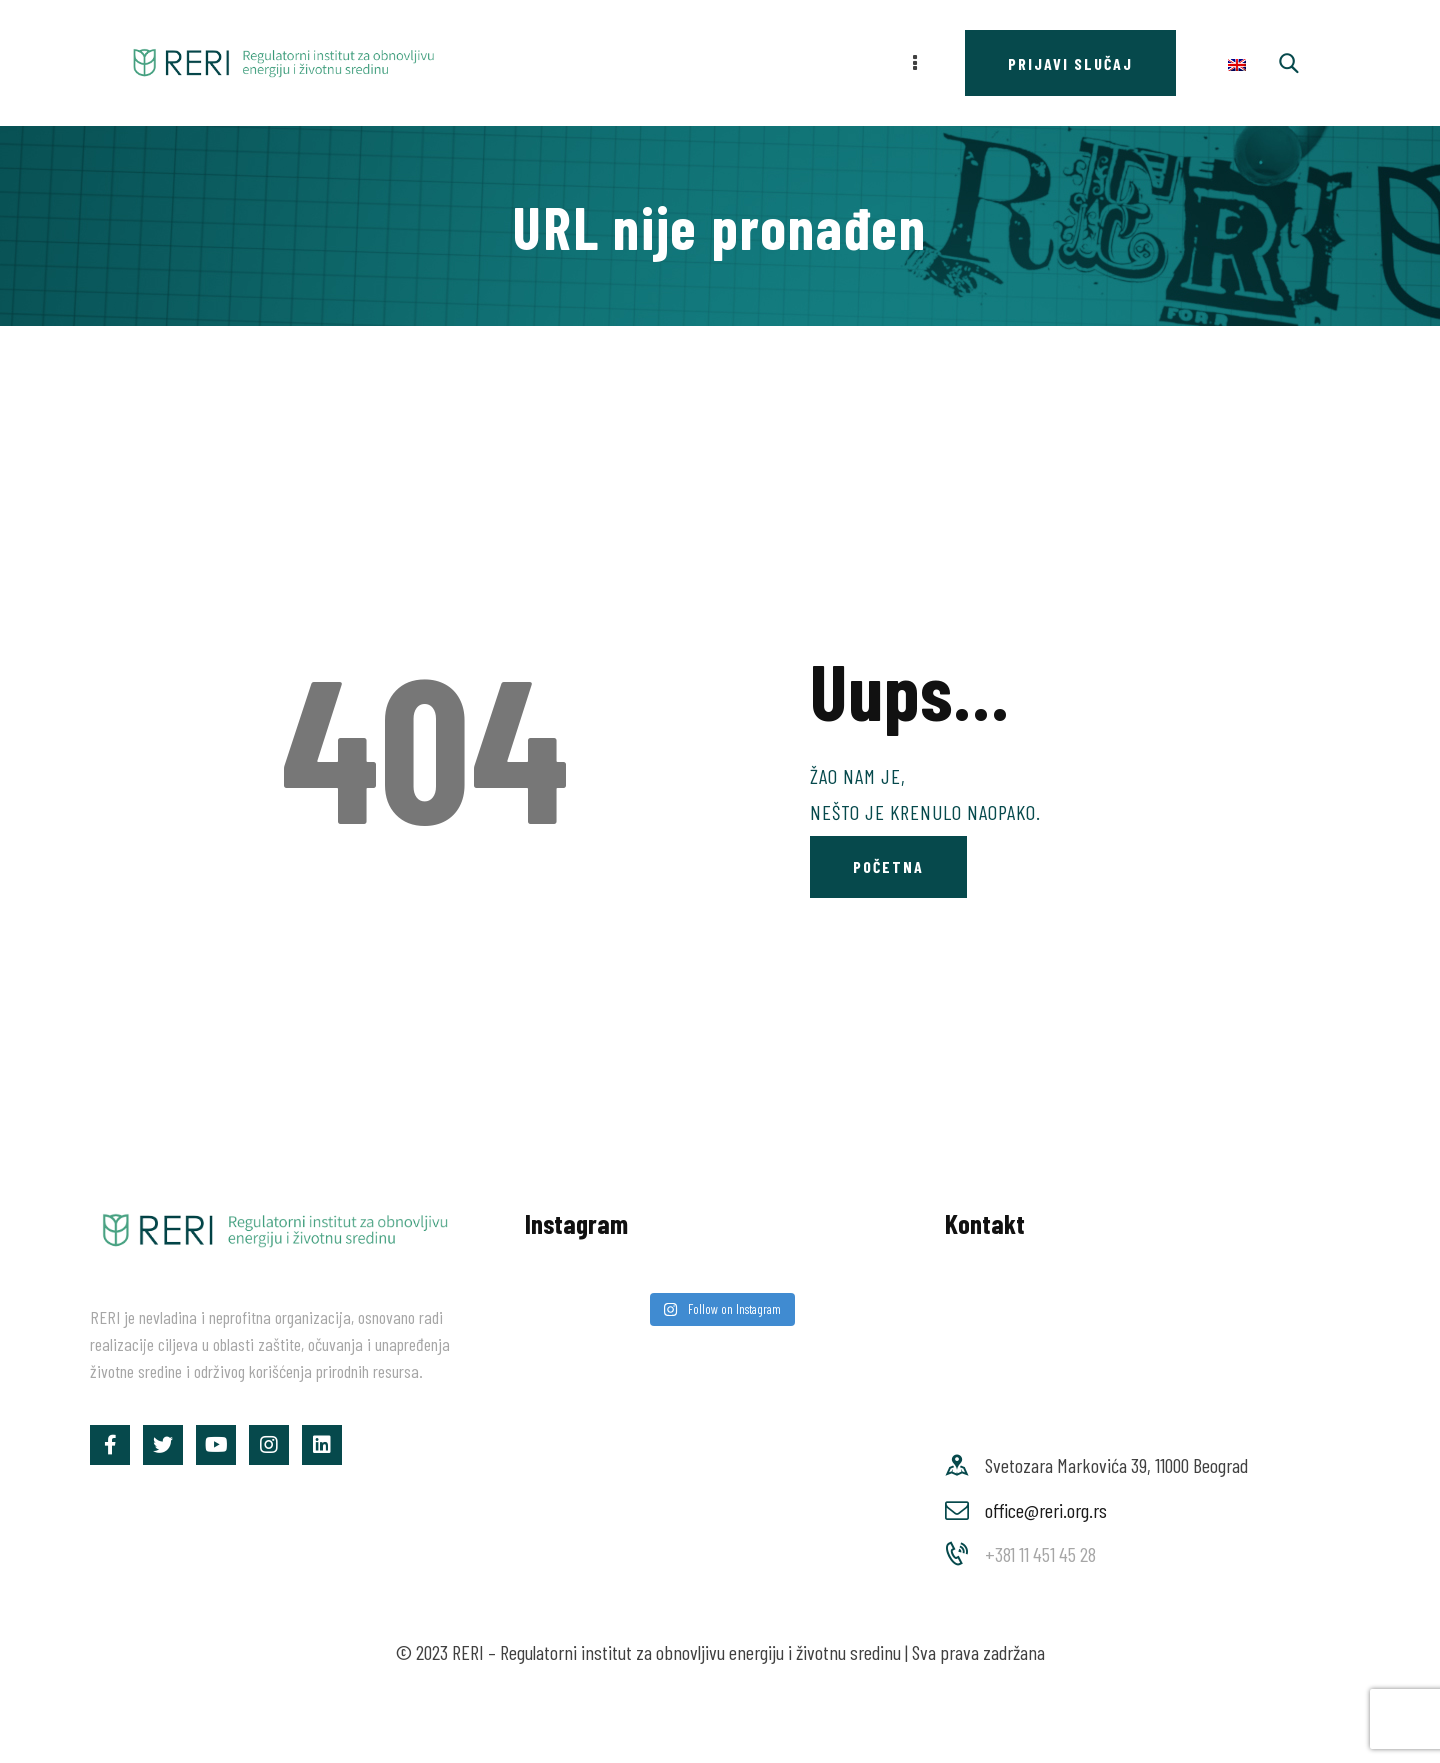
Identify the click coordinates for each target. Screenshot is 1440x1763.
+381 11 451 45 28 (1040, 1554)
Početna (888, 866)
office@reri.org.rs (1046, 1510)
